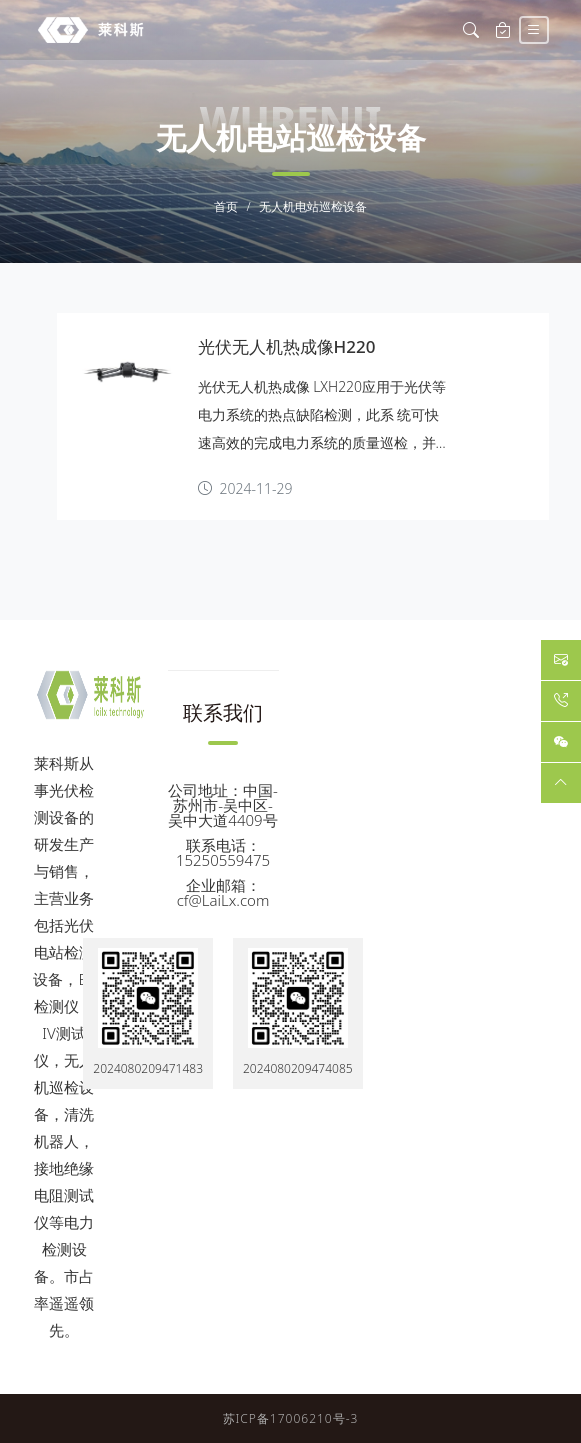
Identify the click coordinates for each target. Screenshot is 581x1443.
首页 (226, 207)
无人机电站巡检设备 (313, 207)
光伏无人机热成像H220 (287, 346)
